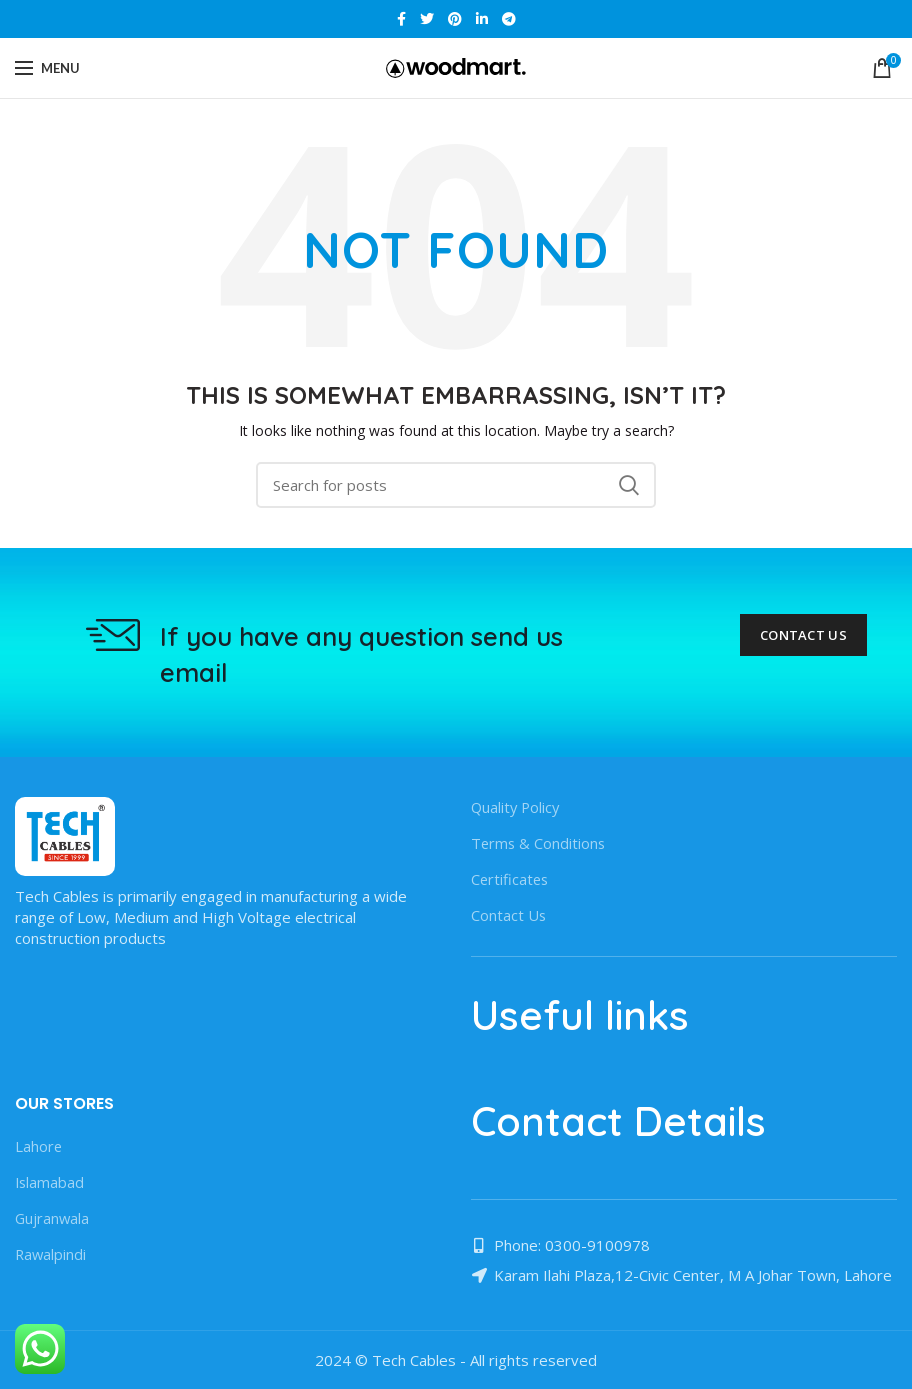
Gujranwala (53, 1218)
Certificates (511, 879)
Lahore (39, 1146)
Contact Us (803, 635)
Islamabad (50, 1182)
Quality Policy (517, 807)
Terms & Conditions (539, 843)
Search (629, 485)
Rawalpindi (51, 1254)
